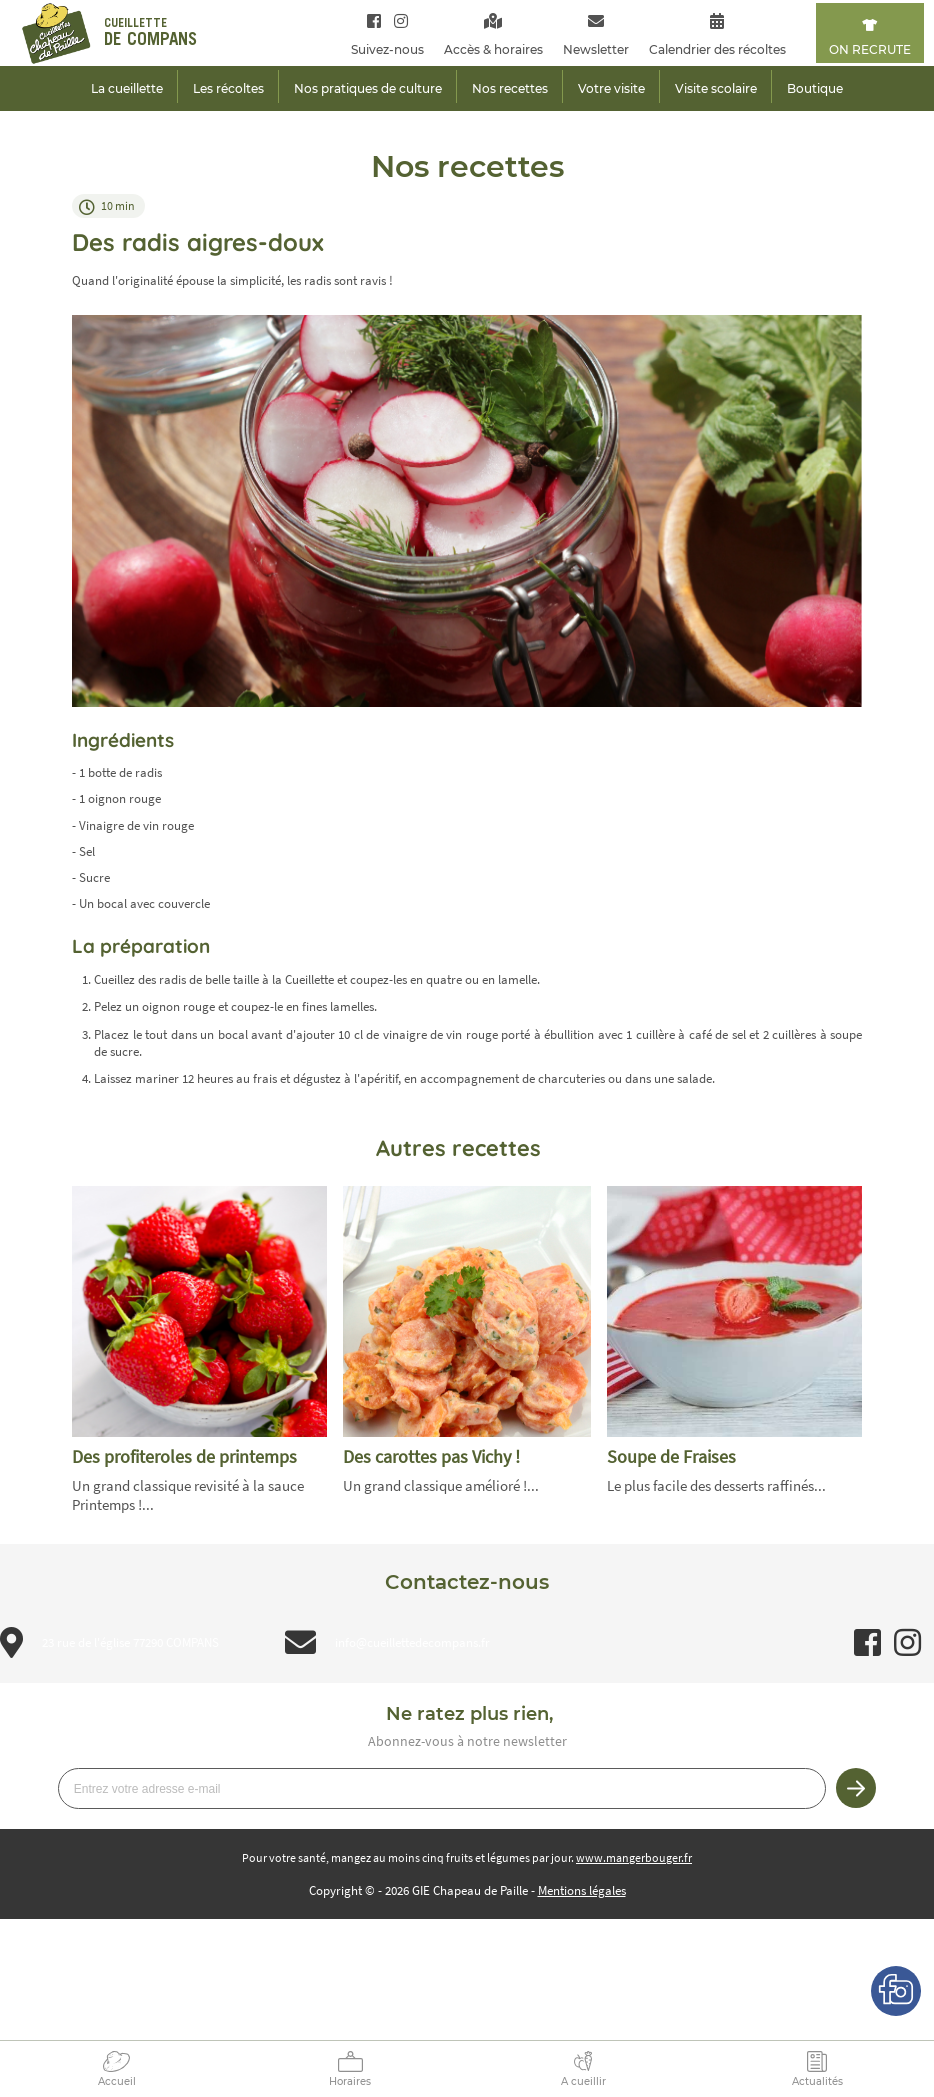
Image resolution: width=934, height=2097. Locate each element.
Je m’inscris (856, 1788)
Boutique (815, 88)
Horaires (350, 2081)
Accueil (117, 2081)
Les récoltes (228, 88)
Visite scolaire (716, 88)
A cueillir (583, 2081)
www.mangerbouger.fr (634, 1857)
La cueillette (127, 88)
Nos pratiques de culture (368, 88)
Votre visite (611, 88)
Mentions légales (582, 1890)
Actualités (817, 2081)
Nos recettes (510, 88)
